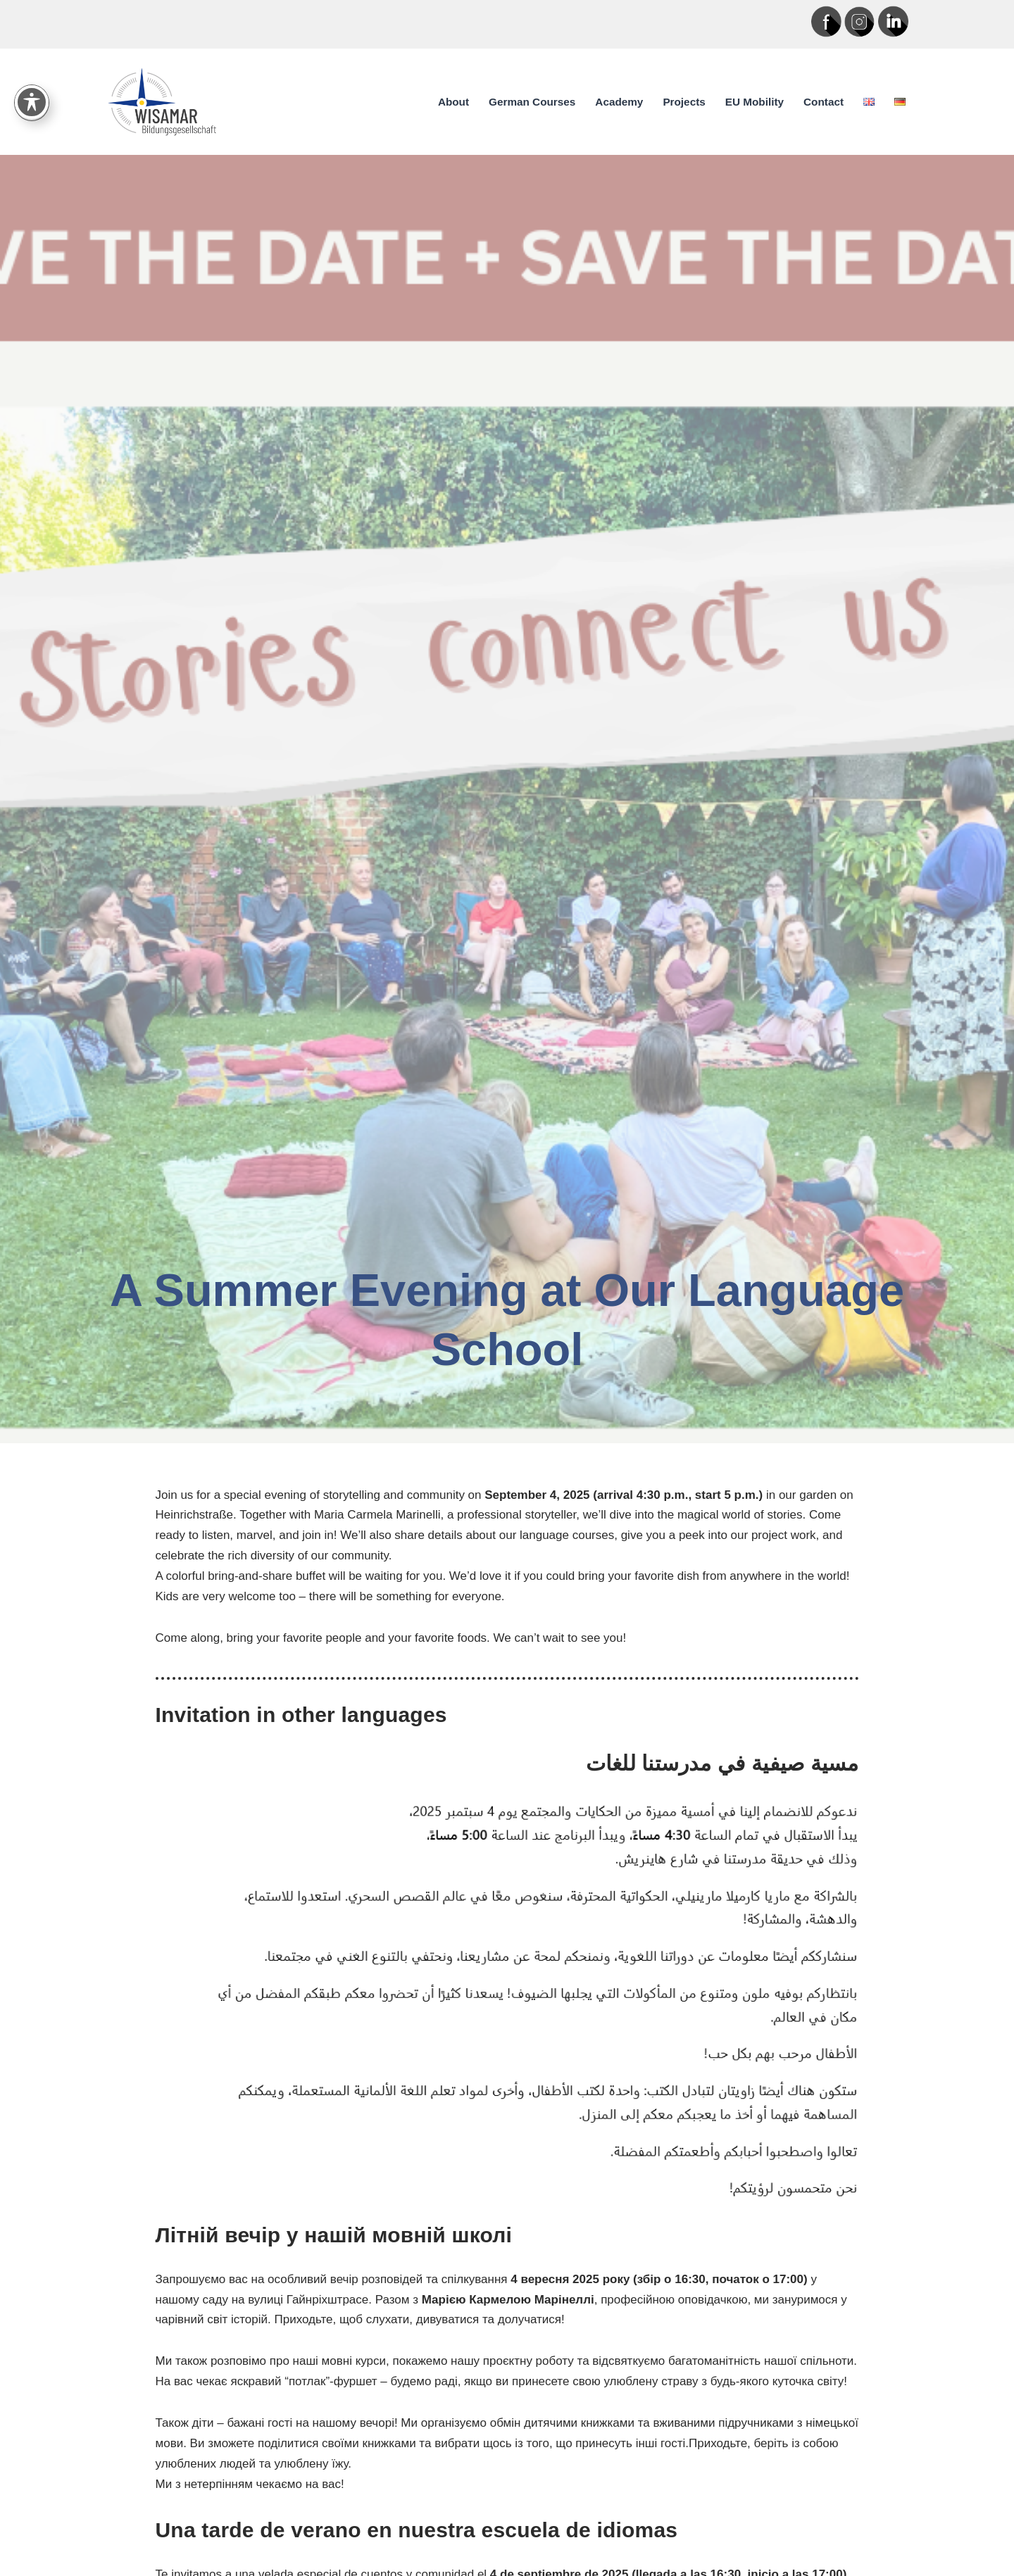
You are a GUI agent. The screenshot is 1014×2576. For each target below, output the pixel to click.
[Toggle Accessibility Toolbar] (32, 90)
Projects (684, 102)
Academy (619, 102)
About (453, 102)
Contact (823, 102)
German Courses (532, 102)
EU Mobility (754, 102)
